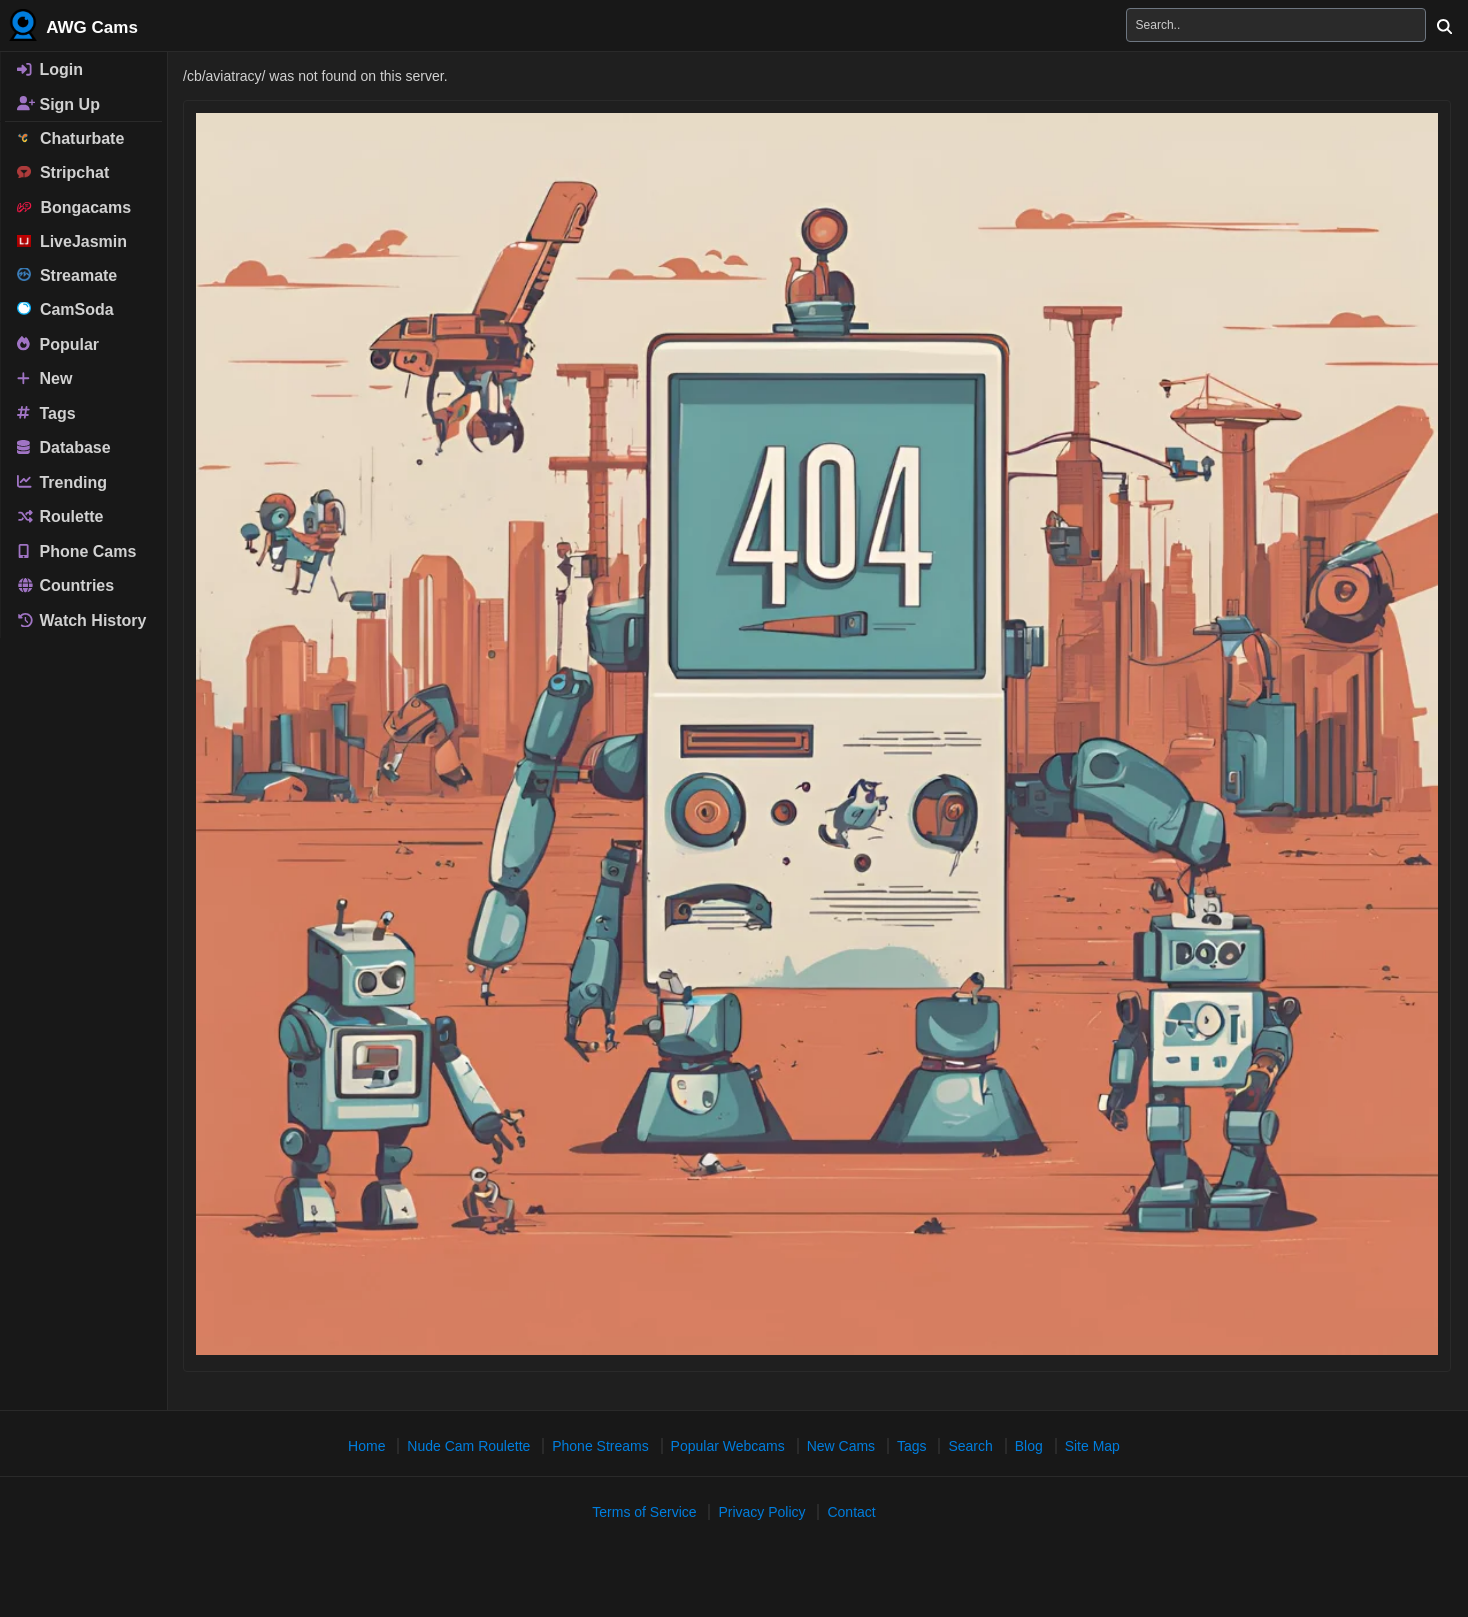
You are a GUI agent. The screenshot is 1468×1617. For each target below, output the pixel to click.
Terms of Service (644, 1512)
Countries (65, 585)
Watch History (81, 620)
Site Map (1092, 1446)
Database (64, 447)
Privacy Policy (761, 1512)
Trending (62, 481)
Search (970, 1446)
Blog (1029, 1446)
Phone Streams (600, 1446)
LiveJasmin (72, 241)
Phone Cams (76, 550)
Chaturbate (70, 138)
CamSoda (65, 309)
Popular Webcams (728, 1446)
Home (366, 1446)
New (44, 378)
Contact (851, 1512)
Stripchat (63, 172)
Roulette (60, 516)
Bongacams (74, 207)
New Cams (841, 1446)
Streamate (67, 275)
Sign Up (58, 103)
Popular (58, 343)
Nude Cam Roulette (468, 1446)
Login (50, 69)
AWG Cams (73, 25)
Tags (46, 412)
